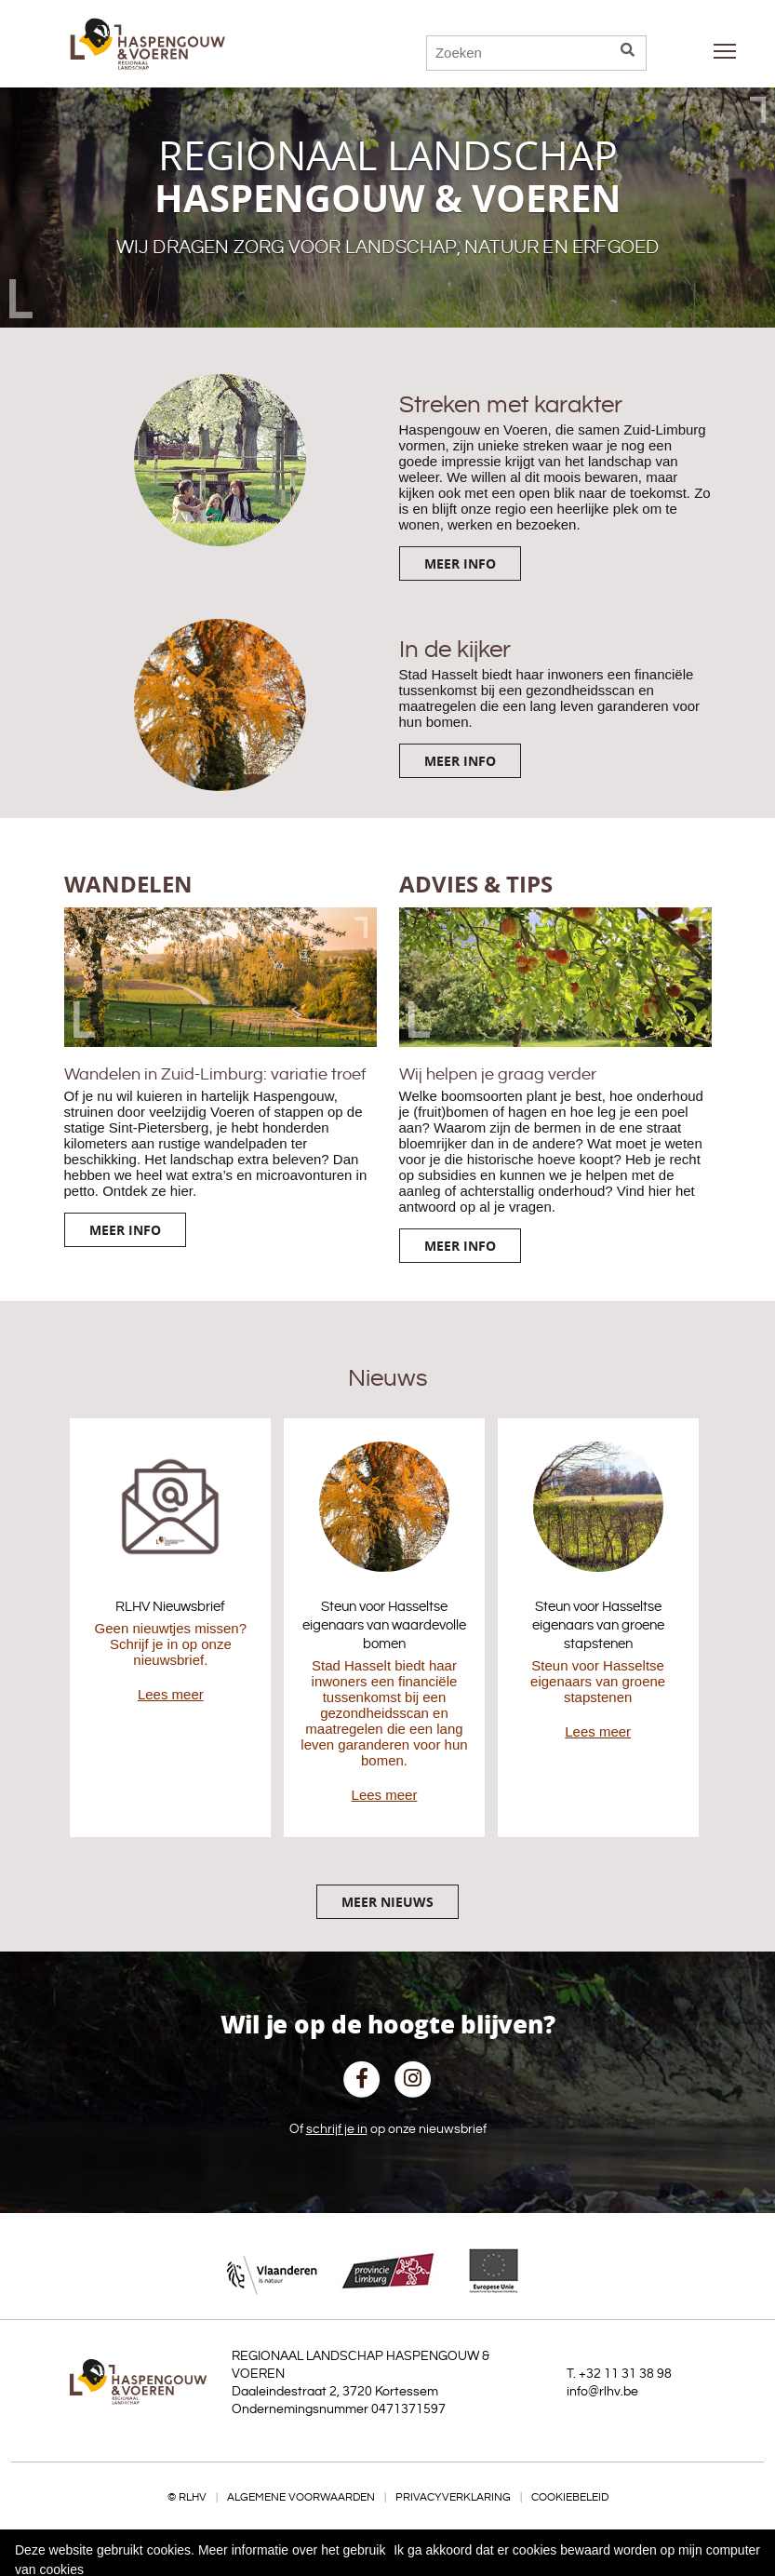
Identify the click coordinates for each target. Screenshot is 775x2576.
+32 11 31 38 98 (625, 2374)
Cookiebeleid (569, 2497)
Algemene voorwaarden (301, 2497)
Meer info (460, 563)
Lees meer (171, 1694)
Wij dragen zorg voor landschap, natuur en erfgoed (388, 248)
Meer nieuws (387, 1902)
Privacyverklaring (453, 2497)
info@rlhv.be (602, 2391)
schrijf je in (336, 2129)
